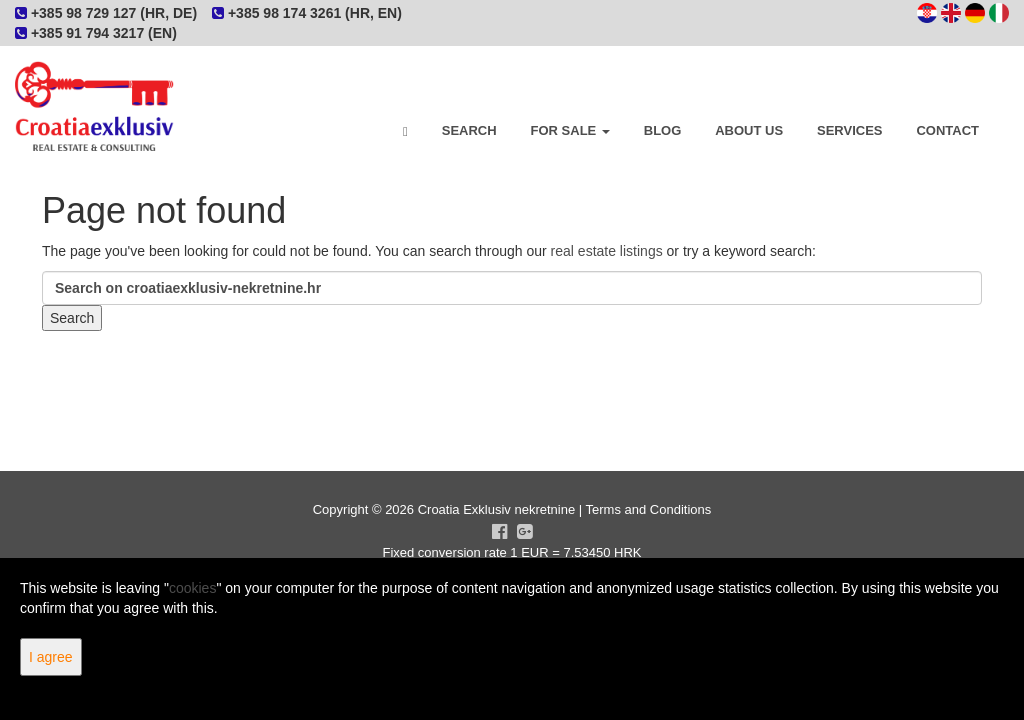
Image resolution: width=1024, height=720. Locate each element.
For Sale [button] (570, 130)
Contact (947, 130)
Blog (663, 130)
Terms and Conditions (649, 509)
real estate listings (607, 251)
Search (469, 130)
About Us (749, 130)
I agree (51, 657)
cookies (192, 588)
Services (850, 130)
